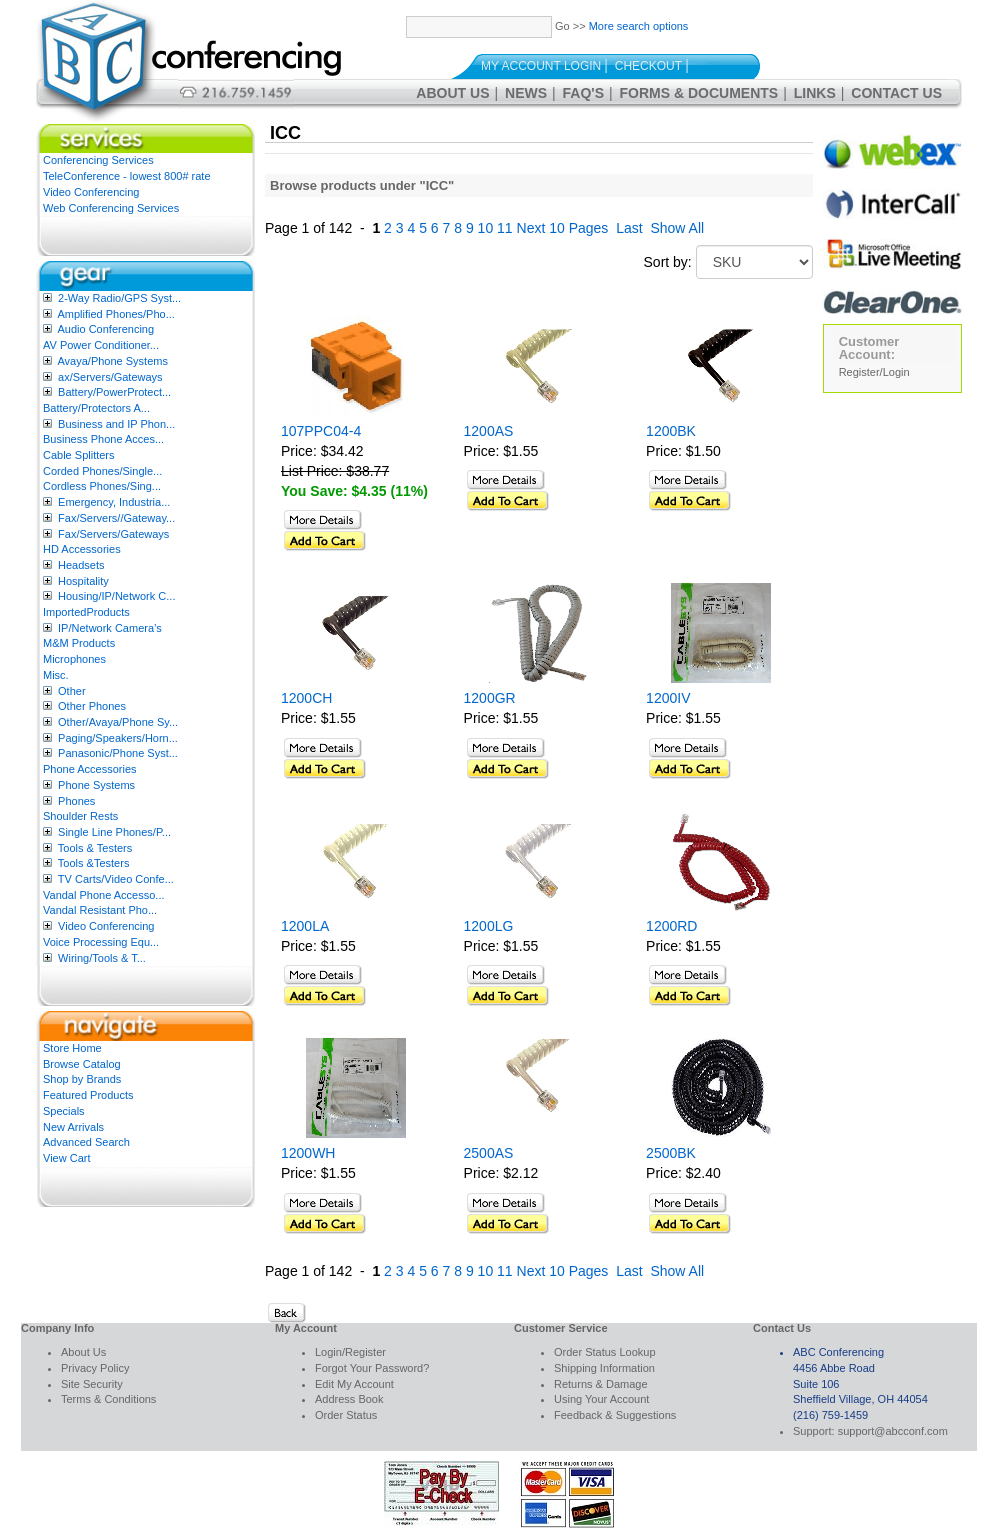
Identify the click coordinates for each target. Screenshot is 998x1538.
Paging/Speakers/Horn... (118, 738)
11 (505, 228)
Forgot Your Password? (372, 1368)
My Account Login (541, 66)
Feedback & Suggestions (615, 1415)
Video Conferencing (91, 192)
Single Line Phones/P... (114, 832)
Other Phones (92, 706)
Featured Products (88, 1095)
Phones (76, 801)
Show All (677, 228)
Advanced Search (86, 1142)
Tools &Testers (94, 863)
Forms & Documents (699, 93)
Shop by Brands (82, 1079)
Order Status (346, 1415)
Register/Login (874, 372)
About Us (452, 93)
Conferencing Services (98, 160)
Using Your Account (601, 1399)
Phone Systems (96, 785)
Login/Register (350, 1352)
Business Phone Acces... (103, 439)
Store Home (72, 1048)
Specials (64, 1111)
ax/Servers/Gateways (110, 377)
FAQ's (583, 93)
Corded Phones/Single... (102, 471)
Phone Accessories (90, 769)
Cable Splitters (79, 455)
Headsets (81, 565)
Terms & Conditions (108, 1399)
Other (72, 691)
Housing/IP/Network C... (116, 596)
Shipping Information (604, 1368)
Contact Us (896, 93)
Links (815, 93)
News (526, 93)
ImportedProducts (86, 612)
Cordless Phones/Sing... (102, 486)
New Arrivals (73, 1127)
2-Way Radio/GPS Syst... (119, 298)
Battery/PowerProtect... (114, 392)
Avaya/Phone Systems (112, 361)
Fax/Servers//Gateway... (116, 518)
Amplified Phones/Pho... (115, 314)
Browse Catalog (82, 1064)
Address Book (349, 1399)
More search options (639, 26)
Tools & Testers (95, 848)
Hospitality (83, 581)
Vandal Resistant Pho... (100, 910)
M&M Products (79, 643)
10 (486, 228)
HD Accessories (82, 549)
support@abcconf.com (893, 1431)
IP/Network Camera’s (110, 628)
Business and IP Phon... (116, 424)
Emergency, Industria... (114, 502)
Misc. (56, 675)
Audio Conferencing (105, 329)
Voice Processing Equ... (101, 942)
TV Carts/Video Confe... (116, 879)
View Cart (66, 1158)
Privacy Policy (95, 1368)
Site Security (92, 1384)
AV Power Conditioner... (101, 345)
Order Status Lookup (605, 1352)
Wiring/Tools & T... (102, 958)
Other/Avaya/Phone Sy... (118, 722)
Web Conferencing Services (111, 208)
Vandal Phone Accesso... (104, 895)
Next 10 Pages (563, 228)
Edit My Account (354, 1384)
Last (629, 228)
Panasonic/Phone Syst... (118, 753)
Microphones (74, 659)
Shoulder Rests (80, 816)
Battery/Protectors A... (96, 408)
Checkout (648, 66)
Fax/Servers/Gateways (113, 534)
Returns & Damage (601, 1384)
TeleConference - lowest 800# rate (127, 176)
